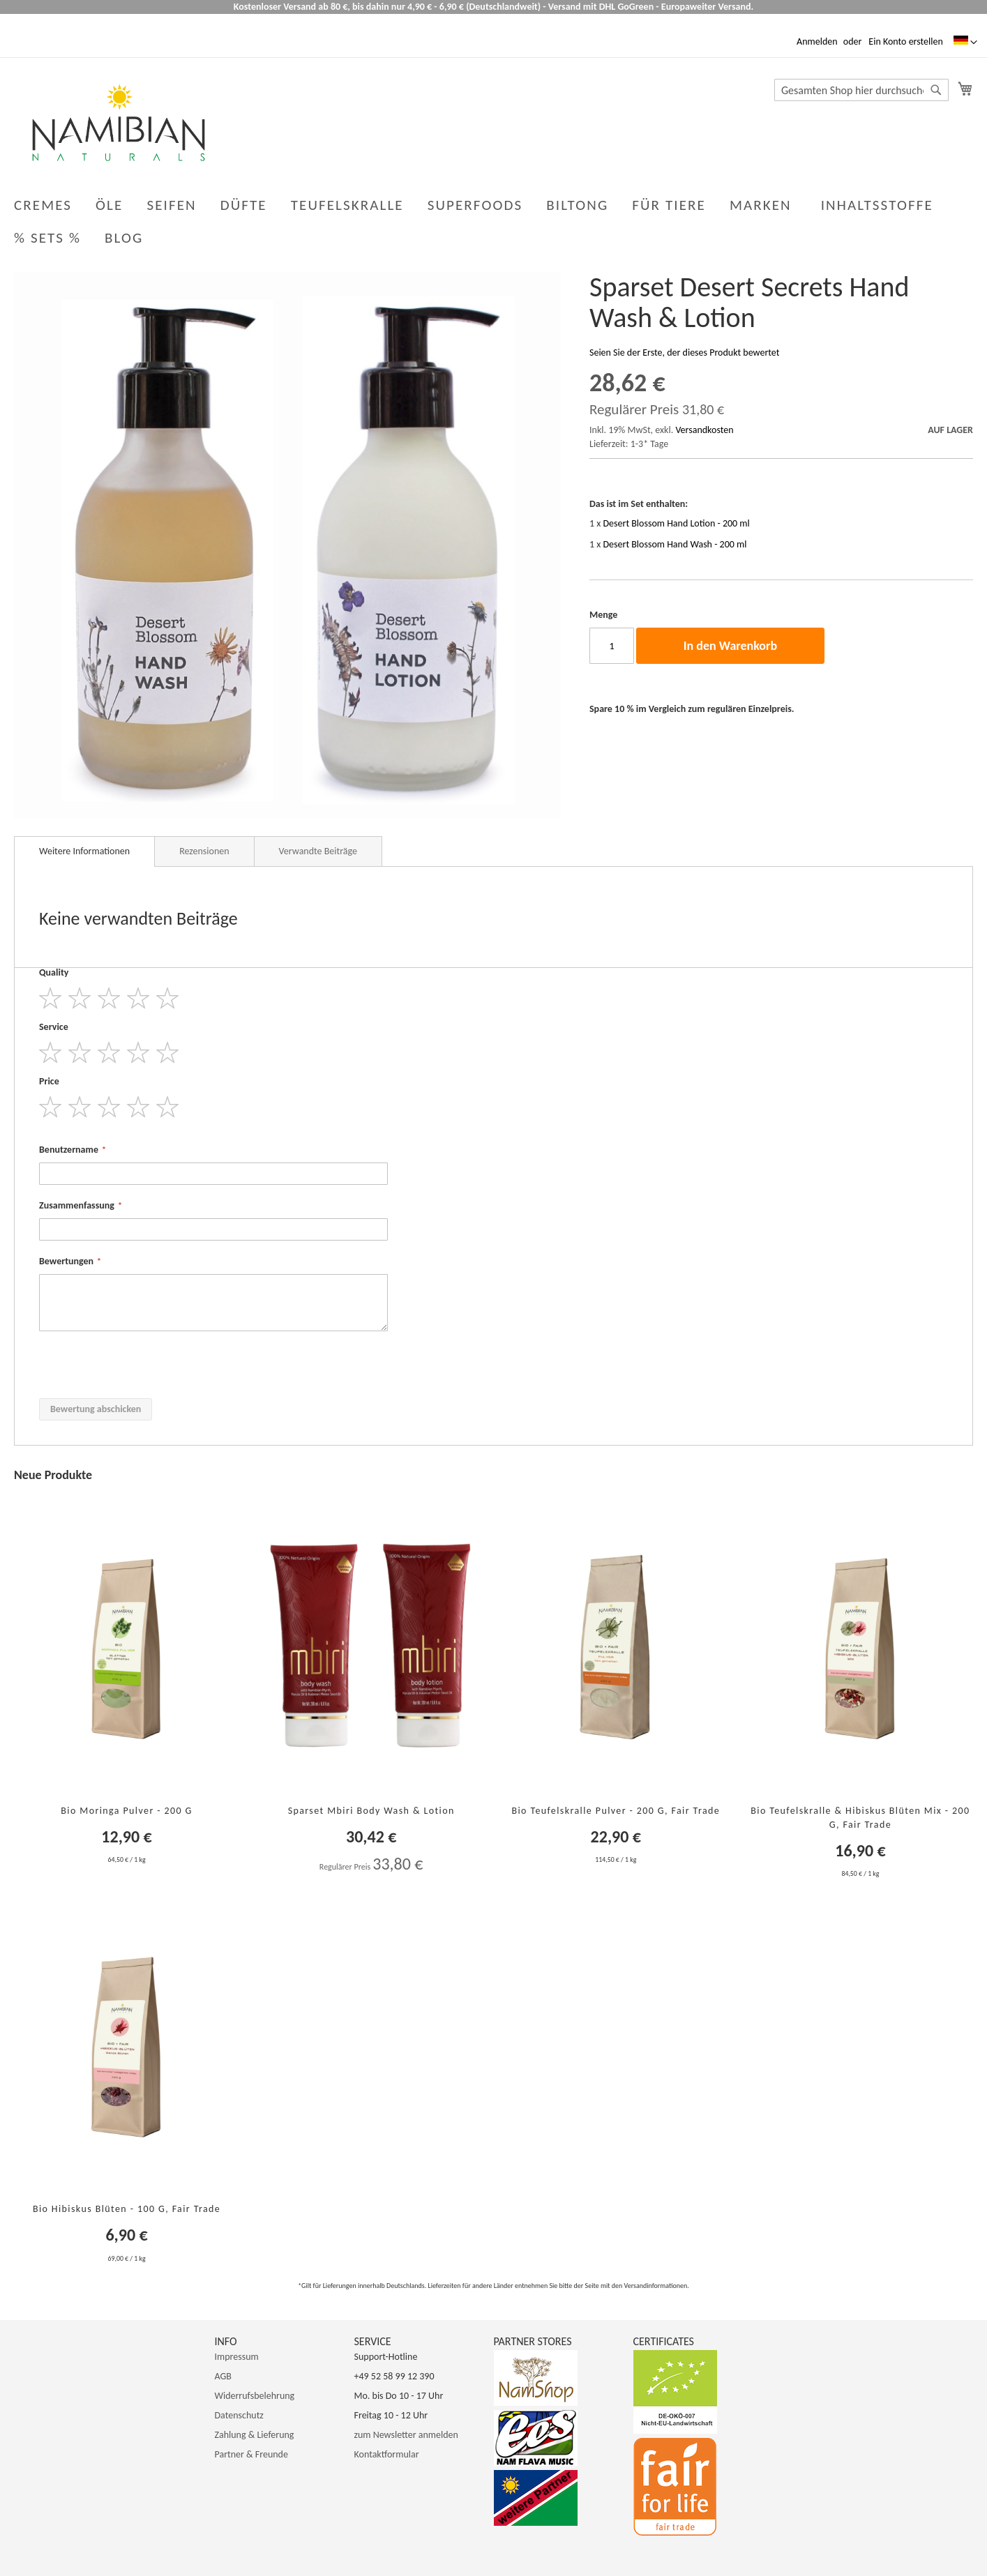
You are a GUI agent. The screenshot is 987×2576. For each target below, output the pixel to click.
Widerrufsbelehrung (255, 2396)
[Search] (936, 90)
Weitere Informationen (84, 851)
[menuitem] (126, 238)
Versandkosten (704, 430)
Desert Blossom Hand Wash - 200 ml (675, 544)
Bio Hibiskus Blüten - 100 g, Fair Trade (126, 2209)
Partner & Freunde (251, 2454)
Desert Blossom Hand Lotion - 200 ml (676, 523)
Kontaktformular (386, 2454)
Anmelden (817, 41)
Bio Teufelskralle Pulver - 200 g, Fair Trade (615, 1811)
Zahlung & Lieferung (254, 2435)
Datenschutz (239, 2415)
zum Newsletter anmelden (406, 2435)
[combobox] (861, 90)
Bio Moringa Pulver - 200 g (127, 1811)
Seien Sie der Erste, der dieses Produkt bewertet (684, 352)
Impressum (237, 2357)
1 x (669, 523)
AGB (223, 2376)
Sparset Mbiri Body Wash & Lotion (371, 1811)
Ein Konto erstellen (905, 41)
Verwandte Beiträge (318, 851)
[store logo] (118, 122)
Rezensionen (204, 851)
